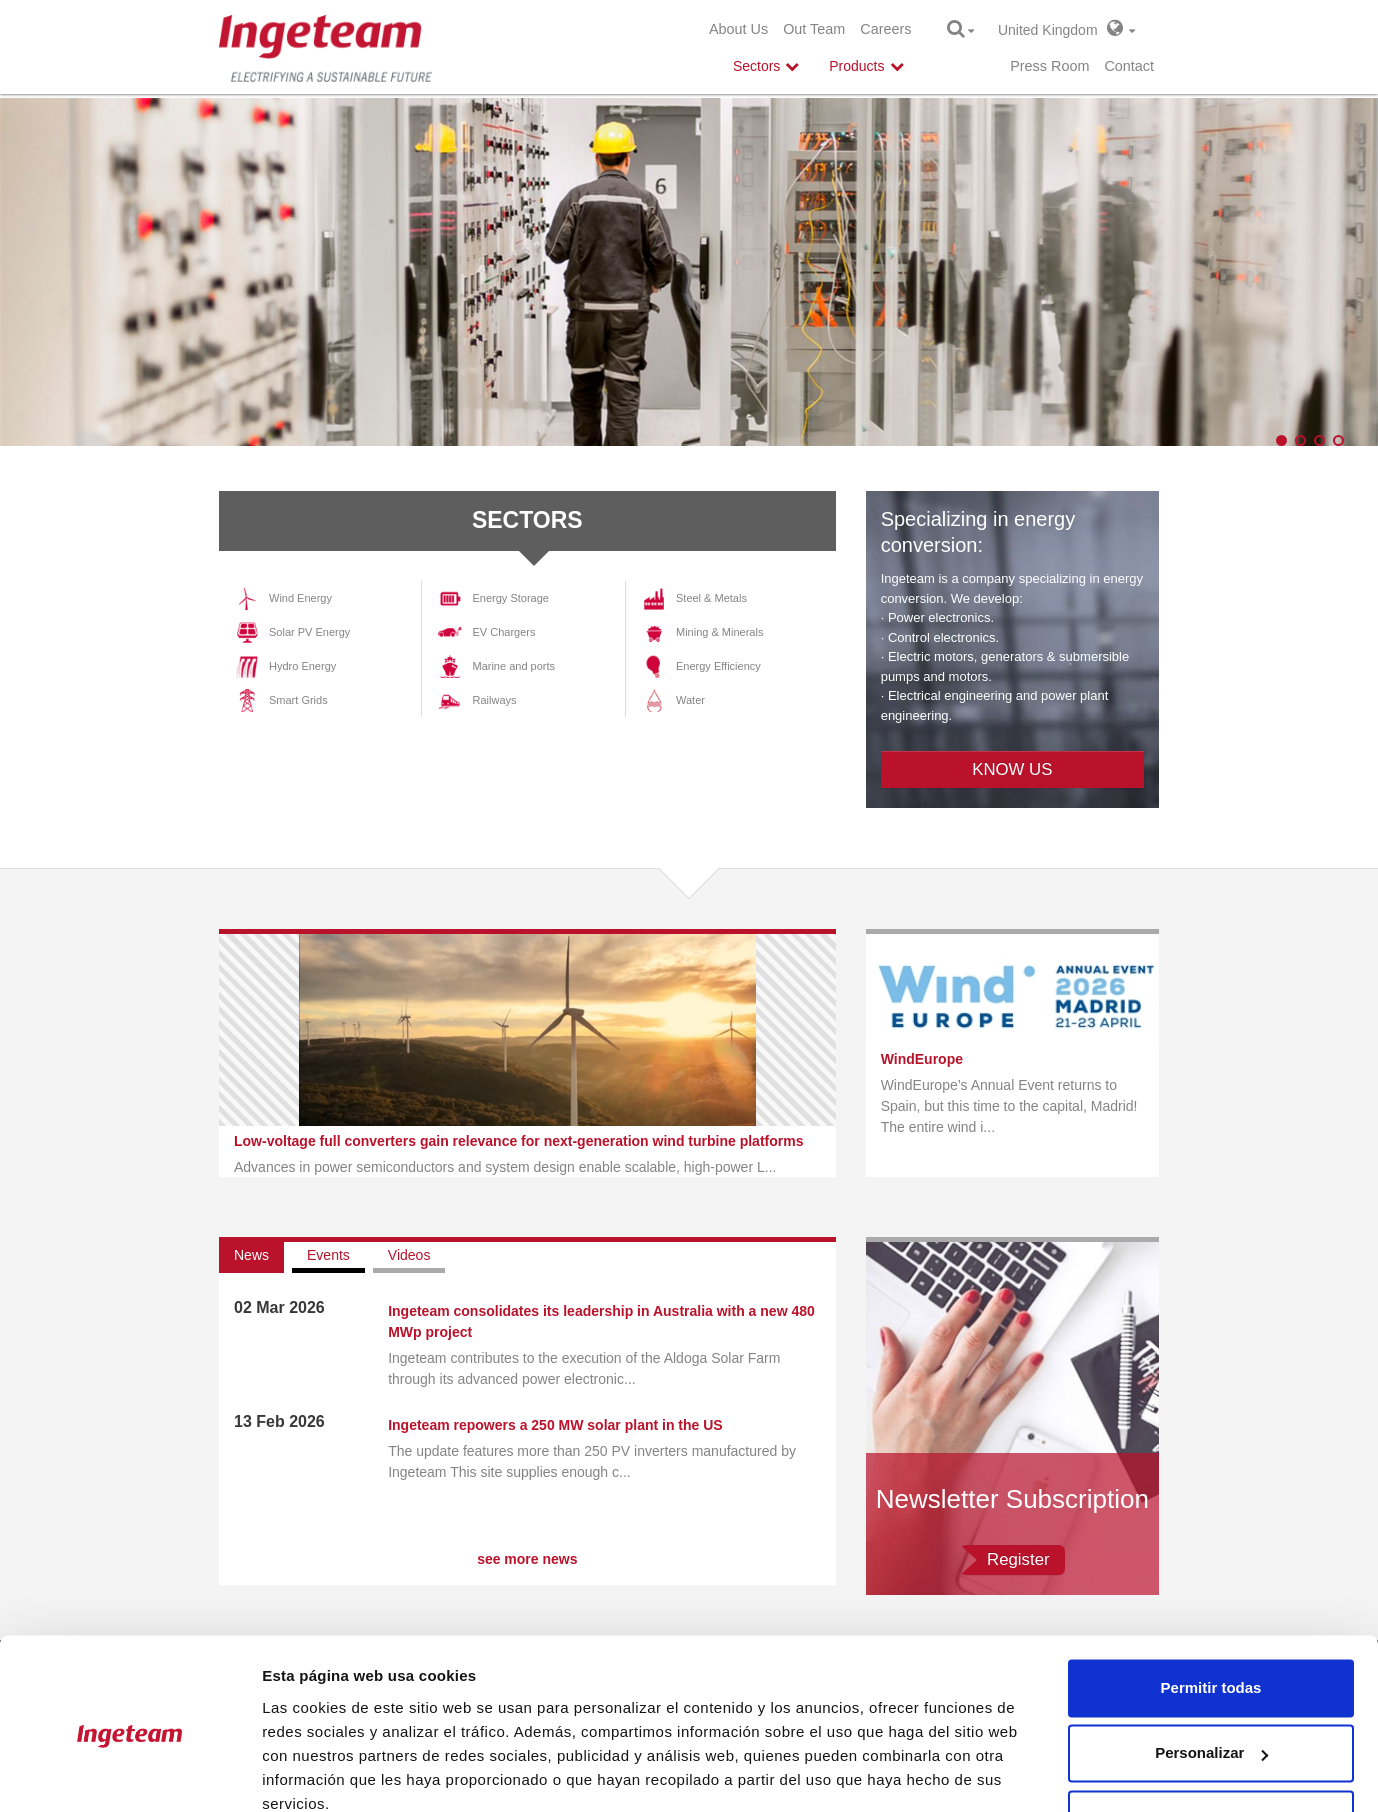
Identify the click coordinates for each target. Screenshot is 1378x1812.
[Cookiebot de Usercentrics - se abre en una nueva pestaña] (129, 1773)
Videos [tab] (409, 1255)
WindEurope (922, 1059)
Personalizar (1211, 1666)
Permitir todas (1211, 1601)
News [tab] (251, 1255)
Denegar (1211, 1732)
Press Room (1049, 66)
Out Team (814, 29)
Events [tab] (328, 1255)
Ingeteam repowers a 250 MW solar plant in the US (555, 1425)
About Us (738, 29)
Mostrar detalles (320, 1772)
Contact (1129, 66)
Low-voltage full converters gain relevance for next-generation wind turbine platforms (518, 1141)
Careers (885, 29)
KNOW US (1012, 769)
